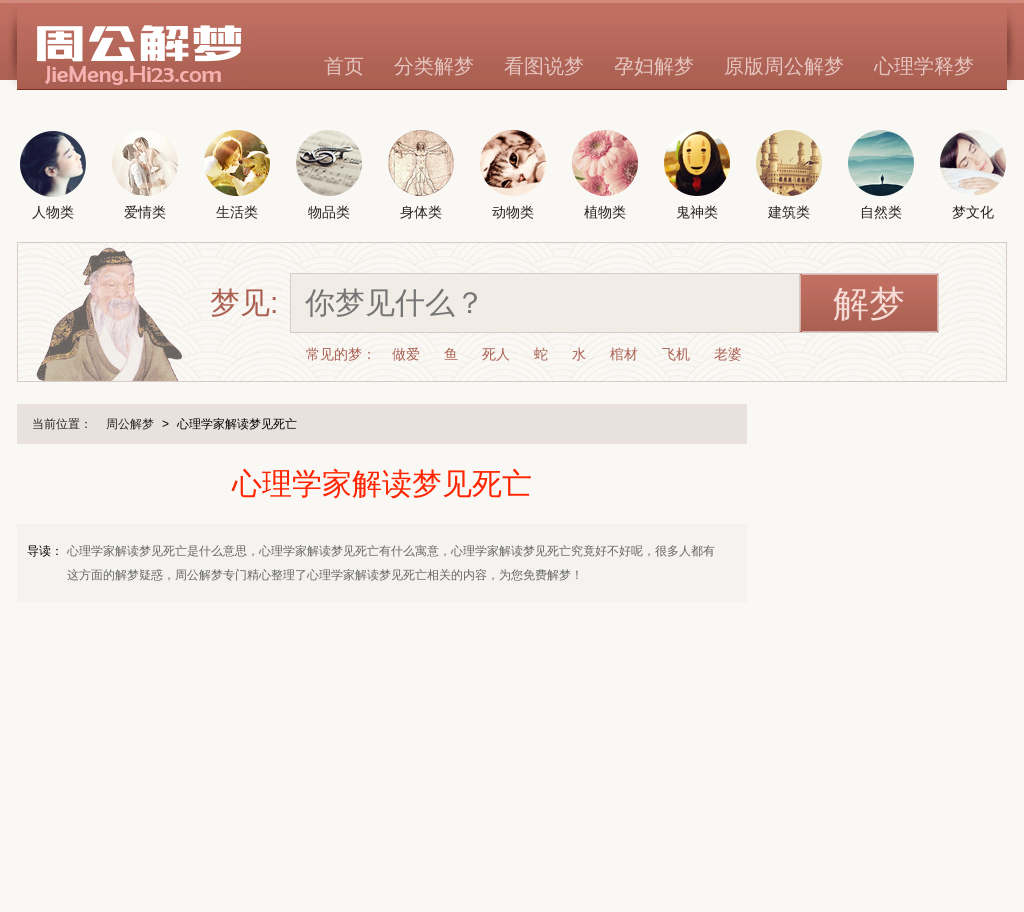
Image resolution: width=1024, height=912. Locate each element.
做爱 (406, 354)
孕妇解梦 (654, 66)
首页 (344, 66)
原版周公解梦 (784, 66)
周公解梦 (130, 424)
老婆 (728, 354)
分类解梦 (434, 66)
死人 (496, 354)
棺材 (624, 354)
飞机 (676, 354)
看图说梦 (544, 66)
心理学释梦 (924, 66)
